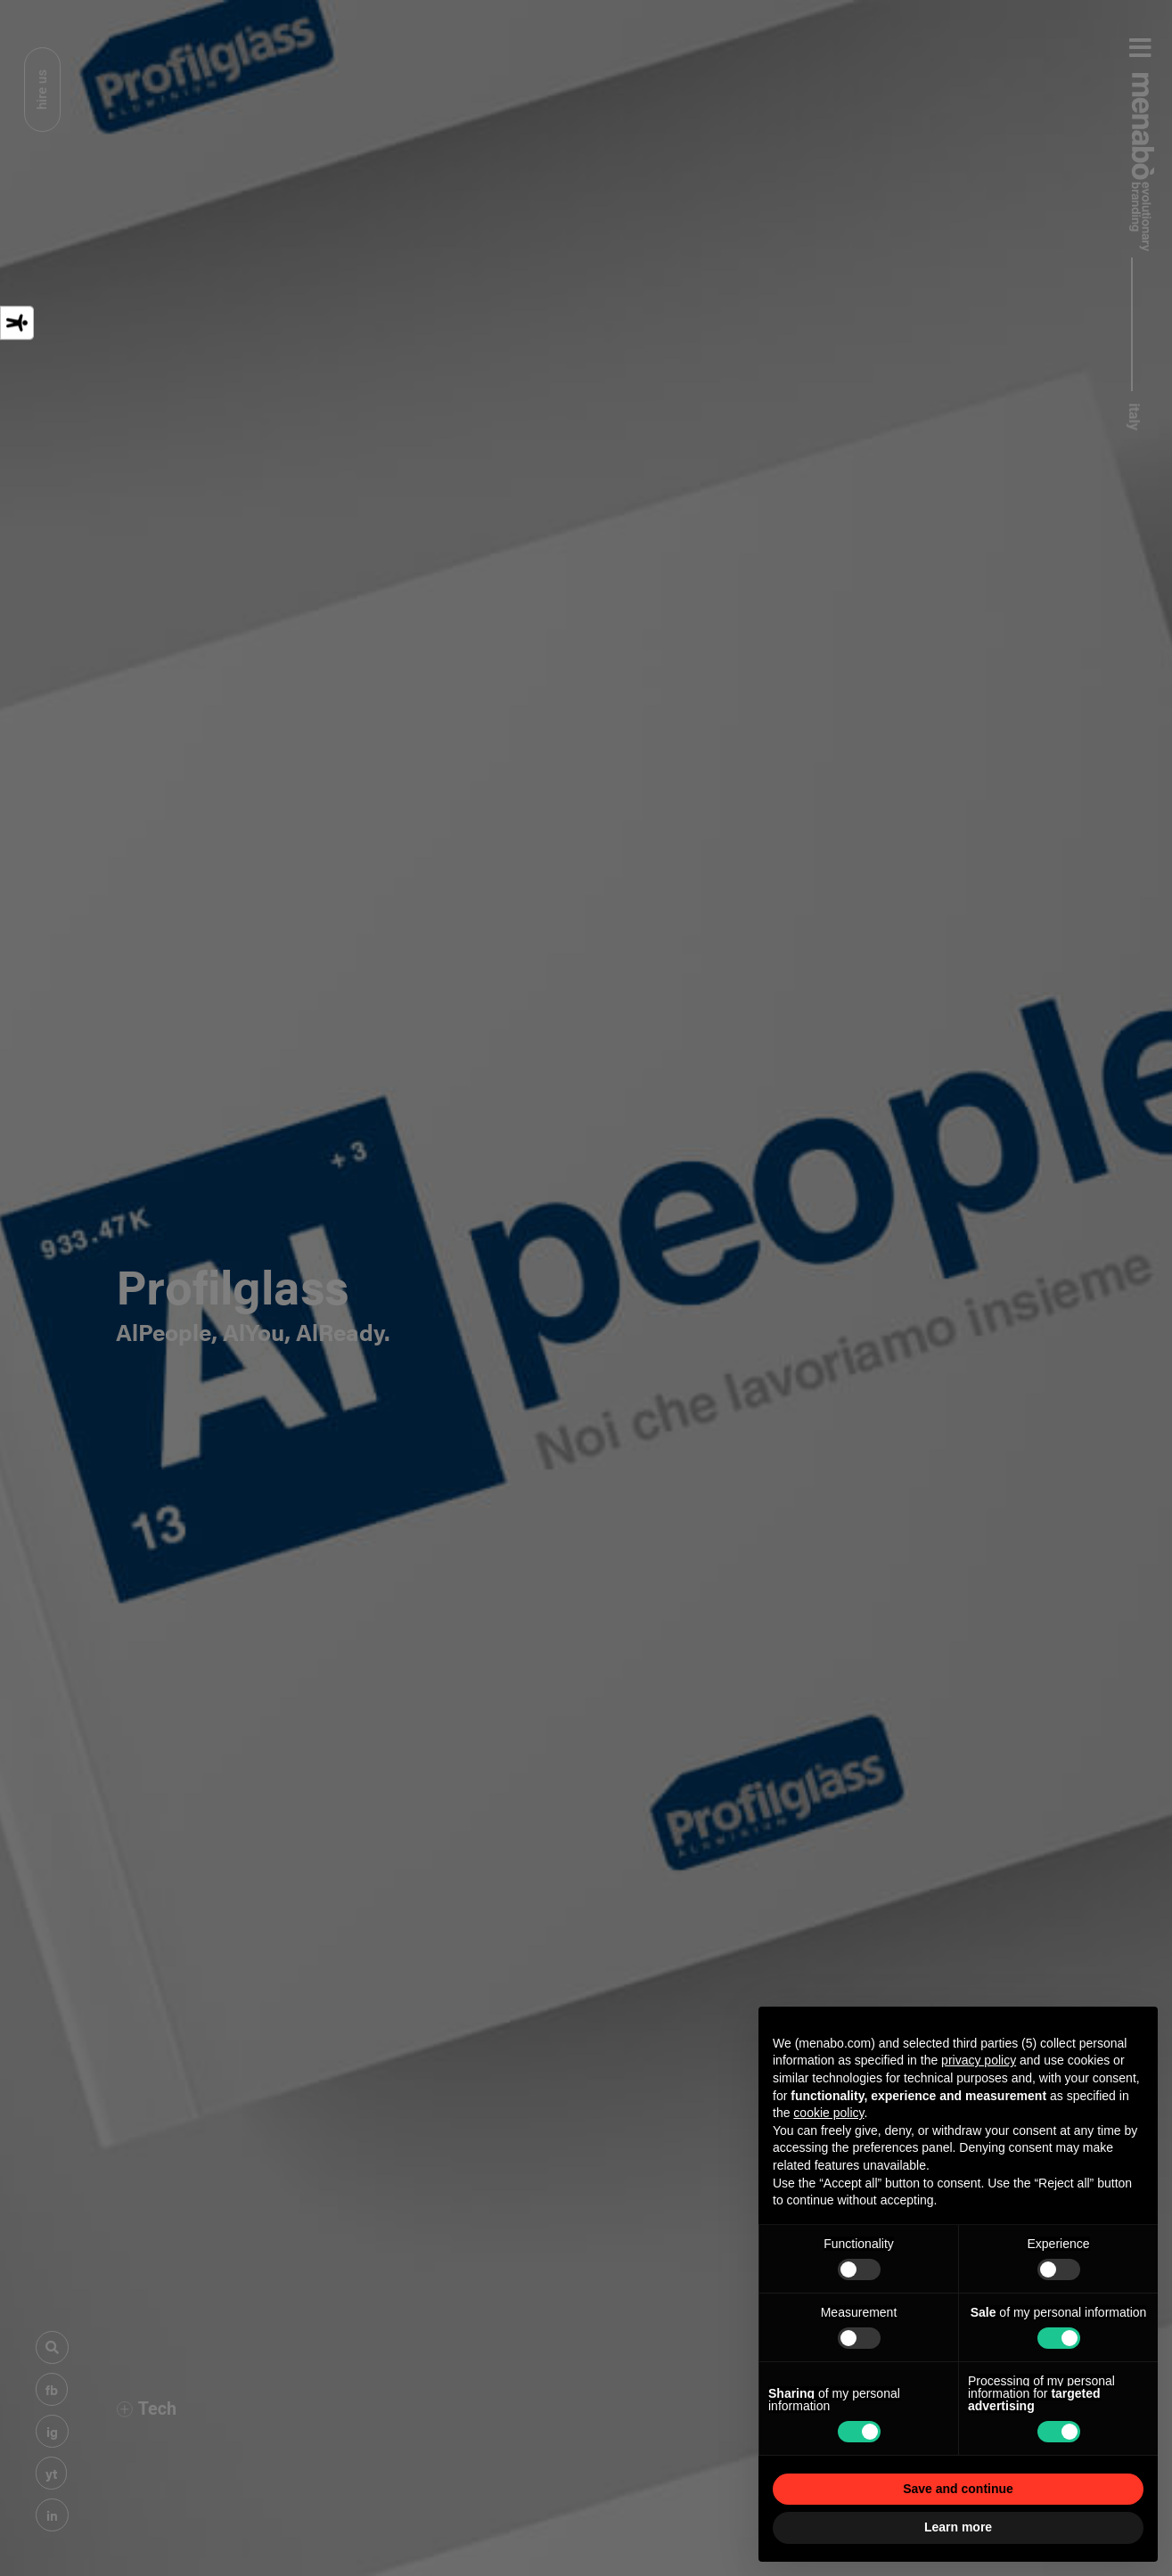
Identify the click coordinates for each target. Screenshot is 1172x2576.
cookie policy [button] (828, 2113)
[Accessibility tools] (17, 322)
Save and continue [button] (958, 2489)
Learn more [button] (958, 2527)
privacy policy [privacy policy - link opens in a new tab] (978, 2060)
